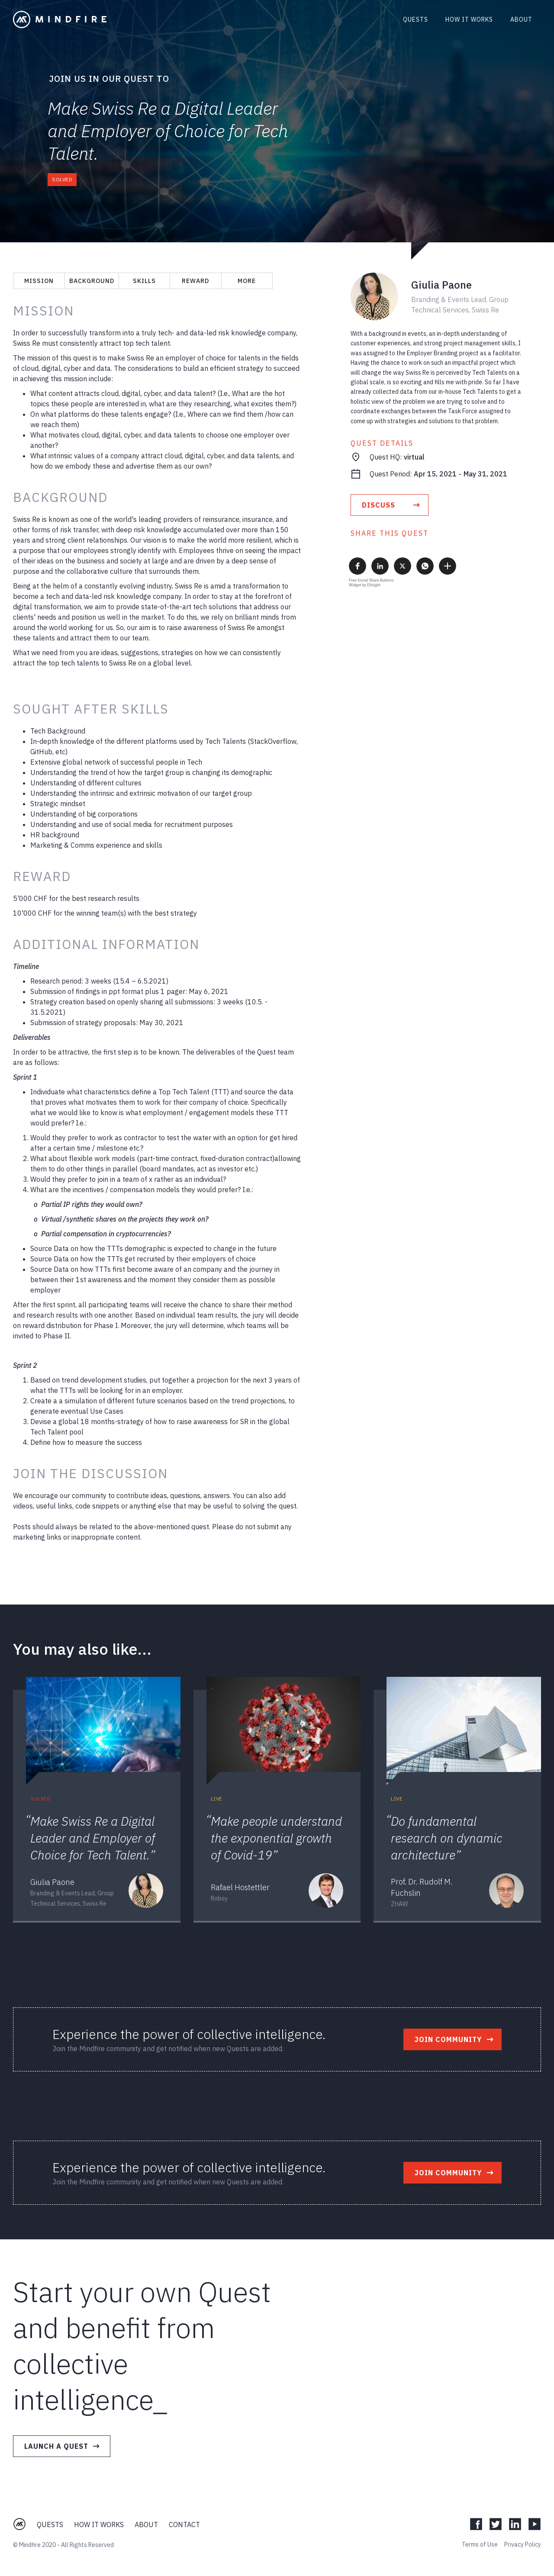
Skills (144, 281)
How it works (469, 19)
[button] (357, 566)
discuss (378, 505)
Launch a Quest (56, 2446)
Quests (415, 19)
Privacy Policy (522, 2544)
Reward (195, 281)
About (521, 19)
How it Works (99, 2524)
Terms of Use (480, 2544)
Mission (39, 281)
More (247, 281)
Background (91, 281)
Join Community (448, 2039)
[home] (59, 19)
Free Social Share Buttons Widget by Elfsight (371, 582)
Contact (184, 2524)
